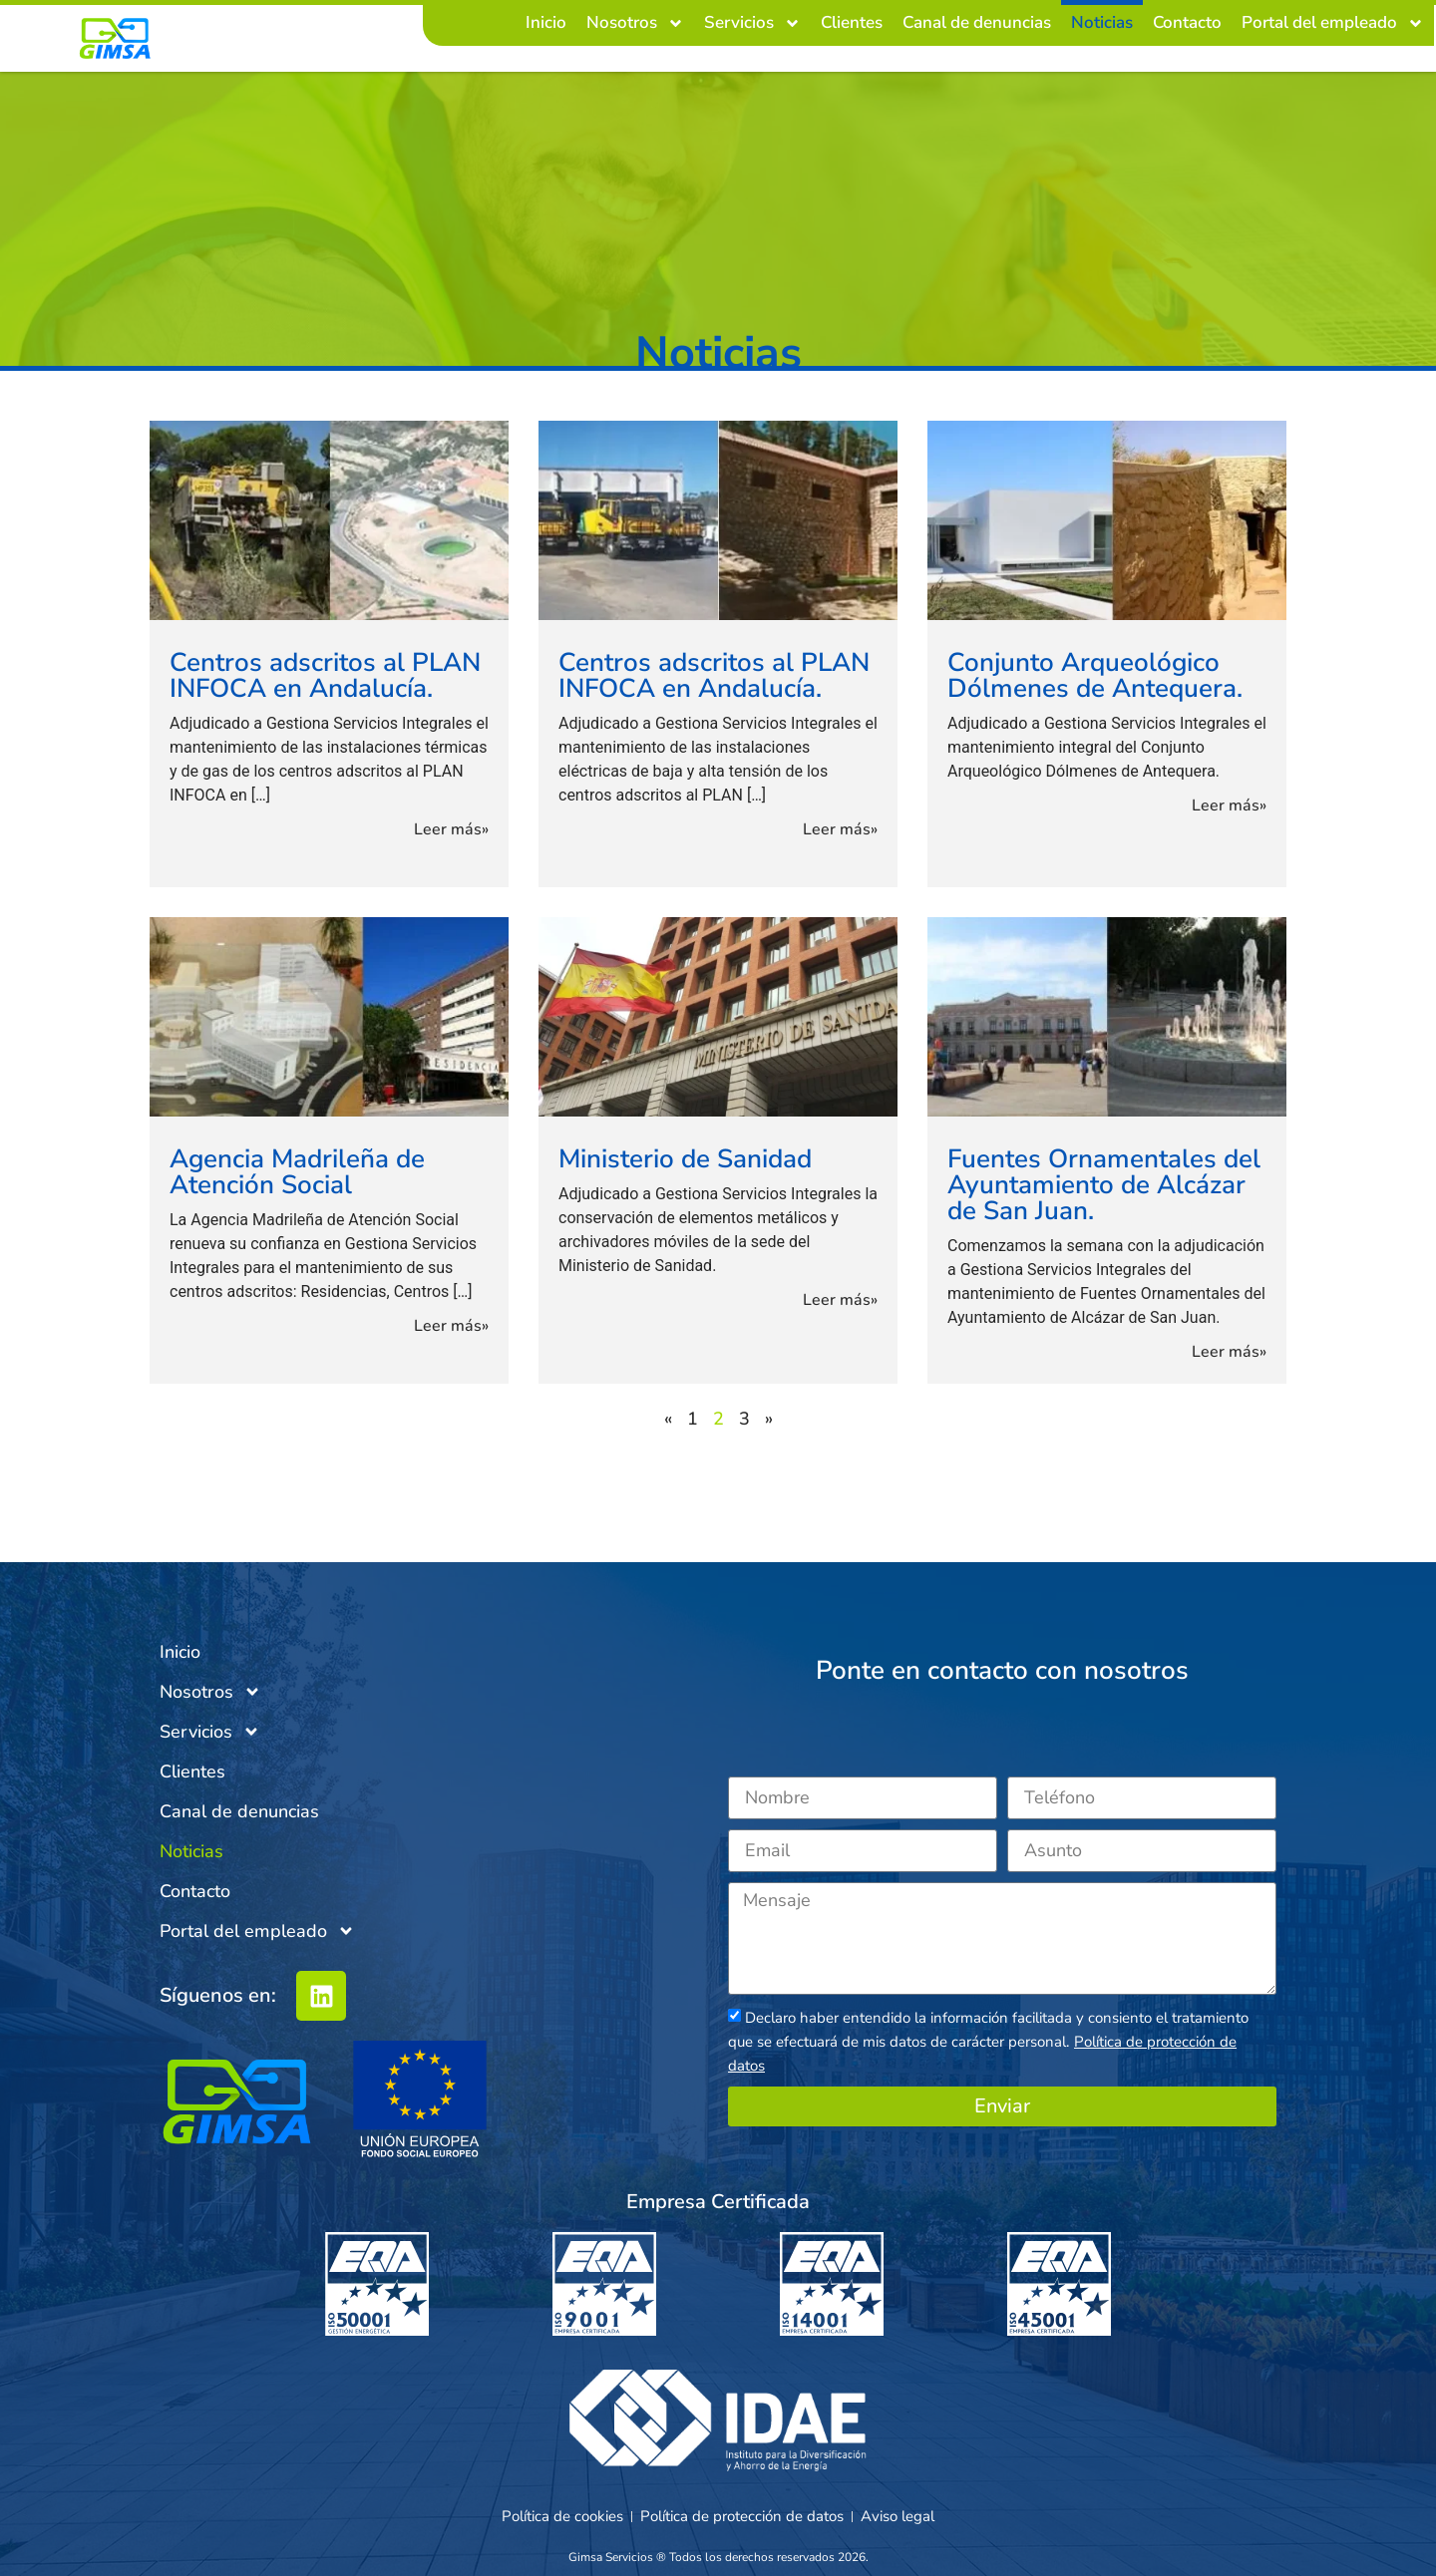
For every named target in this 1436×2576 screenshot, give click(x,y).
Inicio (546, 22)
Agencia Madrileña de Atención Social (297, 1171)
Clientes (852, 22)
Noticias (1102, 22)
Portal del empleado (1333, 23)
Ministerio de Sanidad (685, 1158)
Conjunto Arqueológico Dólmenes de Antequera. (1095, 675)
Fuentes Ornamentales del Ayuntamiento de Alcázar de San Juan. (1103, 1184)
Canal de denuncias (976, 22)
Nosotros (635, 23)
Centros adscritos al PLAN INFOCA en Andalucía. (325, 675)
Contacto (1187, 22)
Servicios (752, 23)
